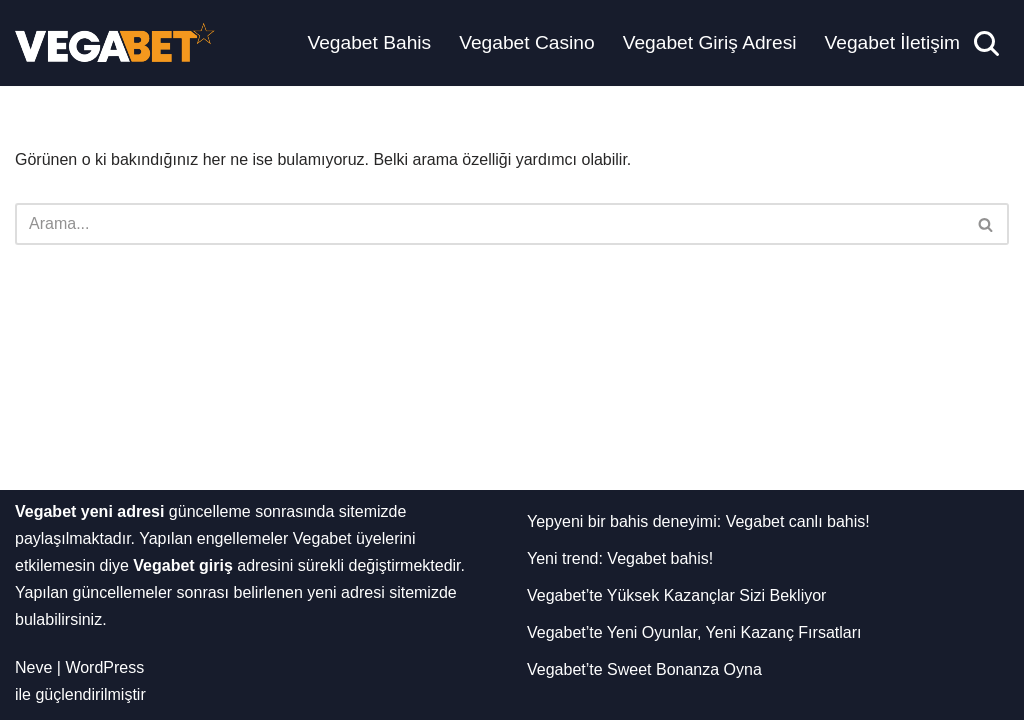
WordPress (104, 667)
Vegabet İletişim (892, 42)
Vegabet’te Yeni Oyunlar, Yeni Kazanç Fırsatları (694, 632)
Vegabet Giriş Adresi (710, 42)
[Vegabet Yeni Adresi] (115, 43)
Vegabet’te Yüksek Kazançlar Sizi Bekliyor (676, 595)
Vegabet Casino (526, 42)
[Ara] (986, 43)
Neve (33, 667)
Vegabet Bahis (369, 42)
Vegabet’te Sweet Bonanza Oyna (644, 669)
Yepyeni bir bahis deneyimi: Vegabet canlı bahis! (698, 521)
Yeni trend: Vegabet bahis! (620, 558)
